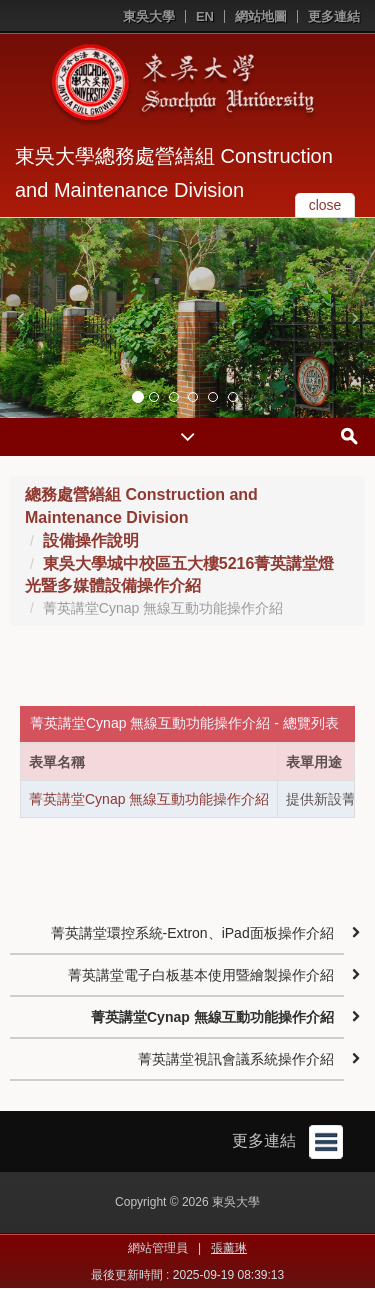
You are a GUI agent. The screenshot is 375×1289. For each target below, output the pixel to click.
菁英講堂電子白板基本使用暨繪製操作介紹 (201, 975)
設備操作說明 (91, 540)
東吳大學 (149, 16)
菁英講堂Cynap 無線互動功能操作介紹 (149, 799)
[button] (20, 318)
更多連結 (334, 16)
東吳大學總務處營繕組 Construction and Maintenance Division (174, 173)
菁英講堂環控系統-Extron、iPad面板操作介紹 (192, 933)
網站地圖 (261, 16)
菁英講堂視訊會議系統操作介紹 (236, 1059)
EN (205, 16)
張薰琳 (229, 1248)
